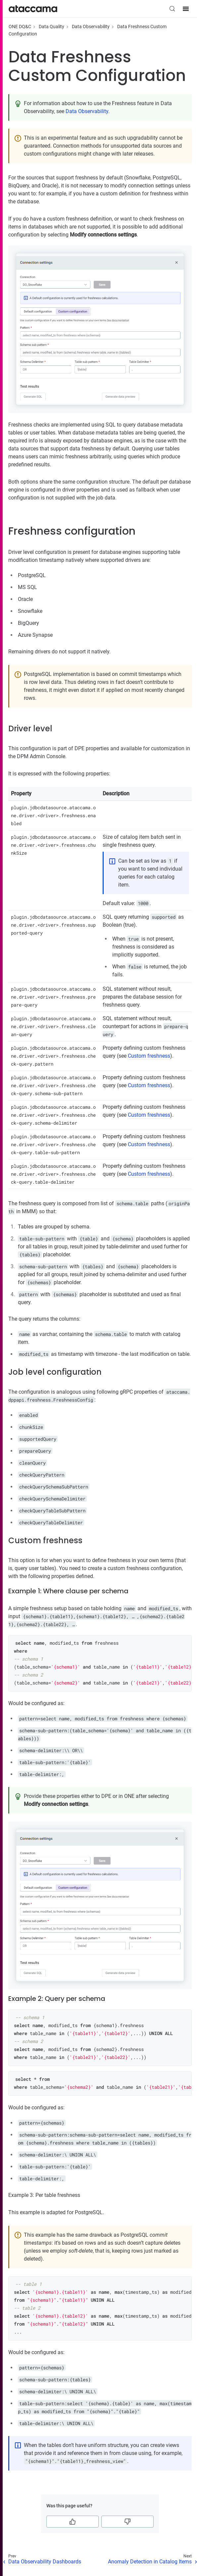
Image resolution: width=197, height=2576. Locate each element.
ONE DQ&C (20, 26)
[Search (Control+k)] (172, 9)
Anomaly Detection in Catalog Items (150, 2561)
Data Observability (91, 26)
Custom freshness (149, 1056)
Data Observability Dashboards (44, 2561)
